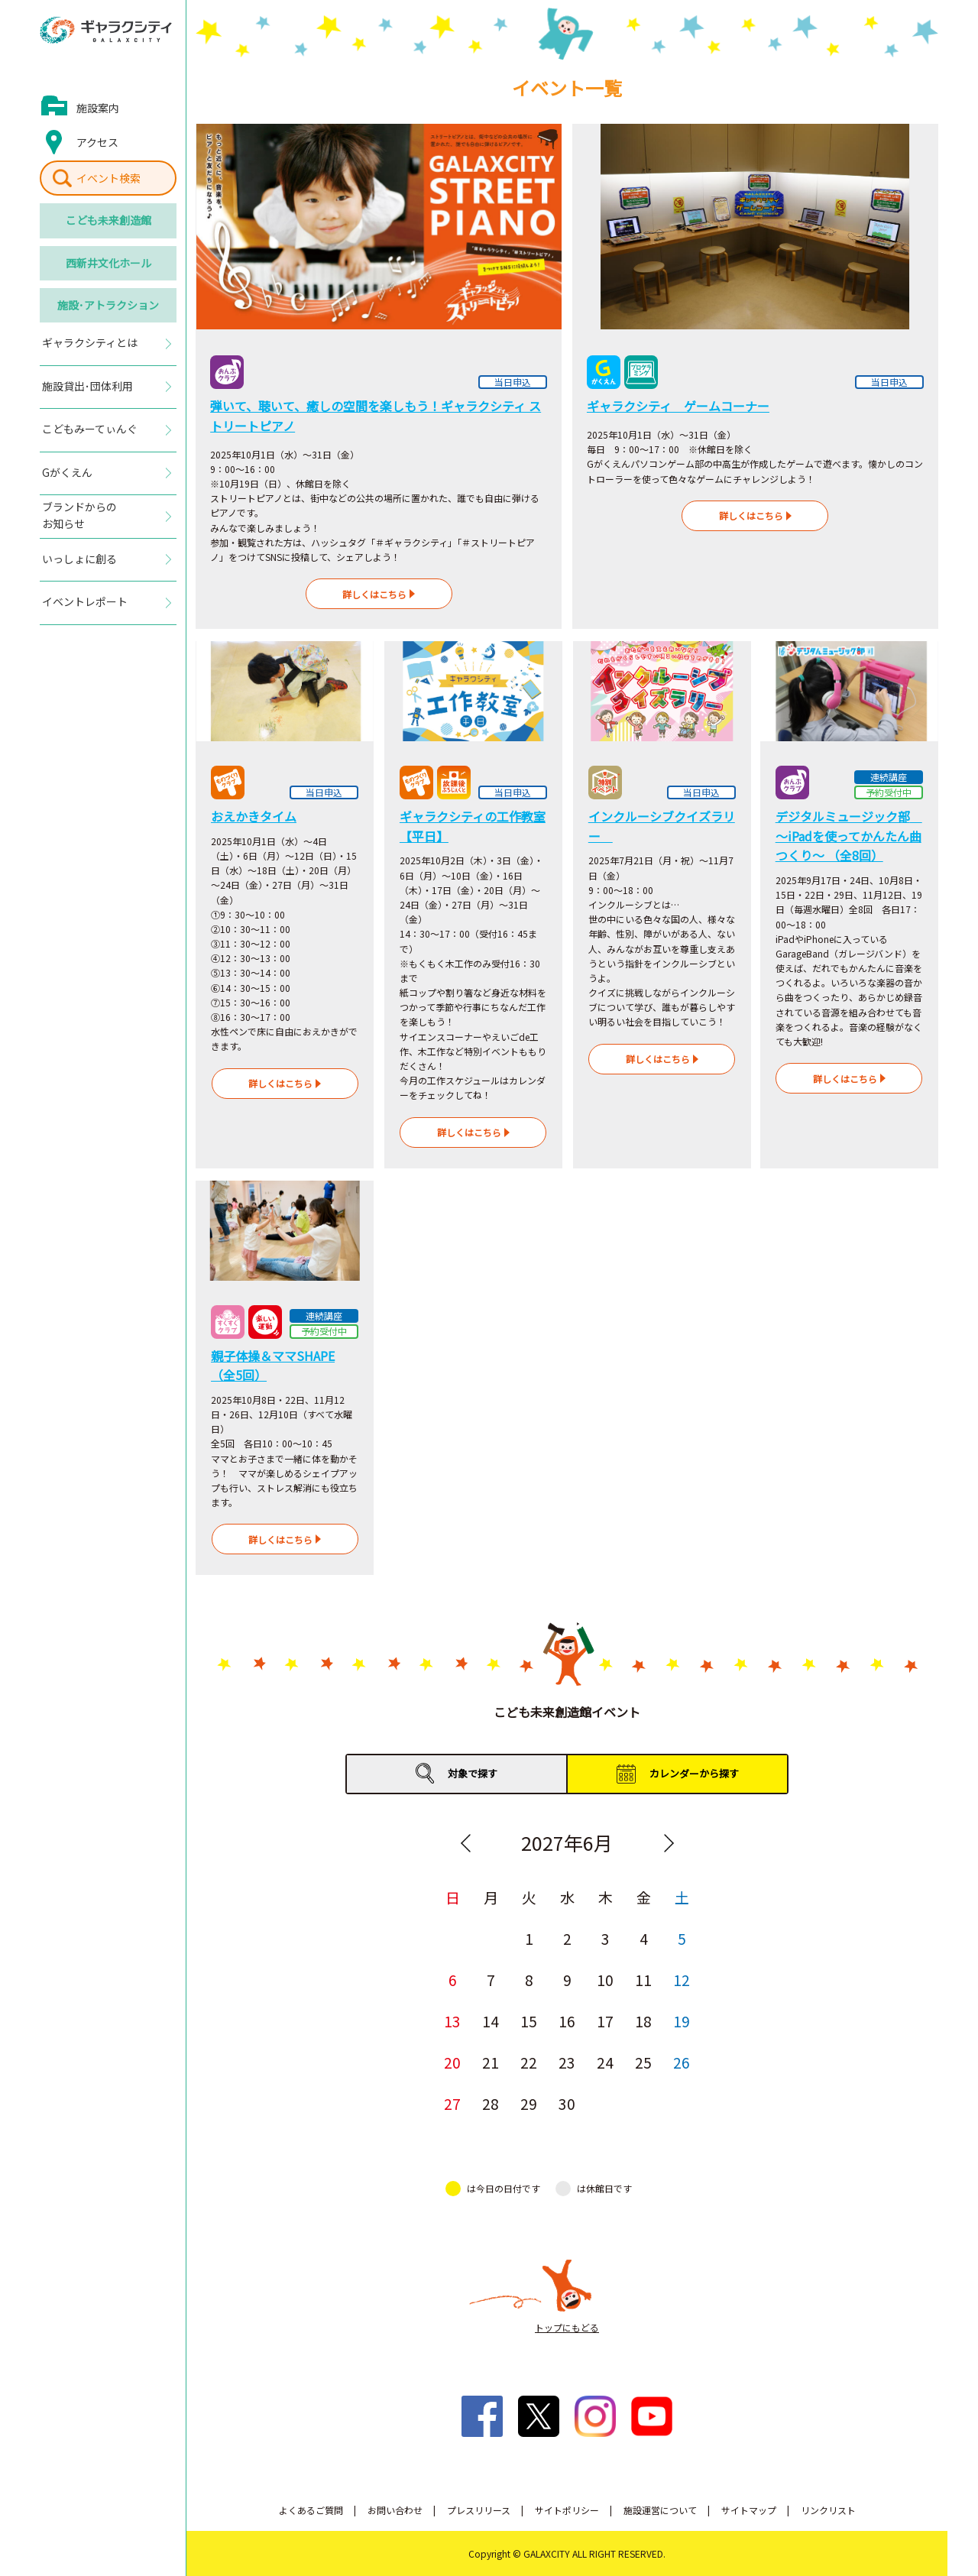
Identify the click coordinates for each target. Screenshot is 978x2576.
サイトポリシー (567, 2509)
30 (567, 2103)
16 (567, 2021)
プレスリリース (478, 2509)
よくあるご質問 (311, 2509)
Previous (465, 1843)
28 (490, 2103)
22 (528, 2062)
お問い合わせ (395, 2509)
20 (452, 2062)
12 (681, 1979)
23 (567, 2062)
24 (605, 2062)
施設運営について (660, 2509)
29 (528, 2103)
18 (643, 2021)
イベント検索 (108, 178)
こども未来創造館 (108, 220)
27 (452, 2103)
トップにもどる (567, 2327)
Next (668, 1843)
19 (681, 2021)
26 (681, 2062)
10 (605, 1979)
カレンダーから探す (694, 1773)
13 (452, 2021)
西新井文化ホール (108, 263)
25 (643, 2062)
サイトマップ (748, 2509)
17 (605, 2021)
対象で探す (472, 1773)
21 (490, 2062)
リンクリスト (828, 2509)
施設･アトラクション (108, 305)
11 (643, 1979)
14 (490, 2021)
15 (528, 2021)
